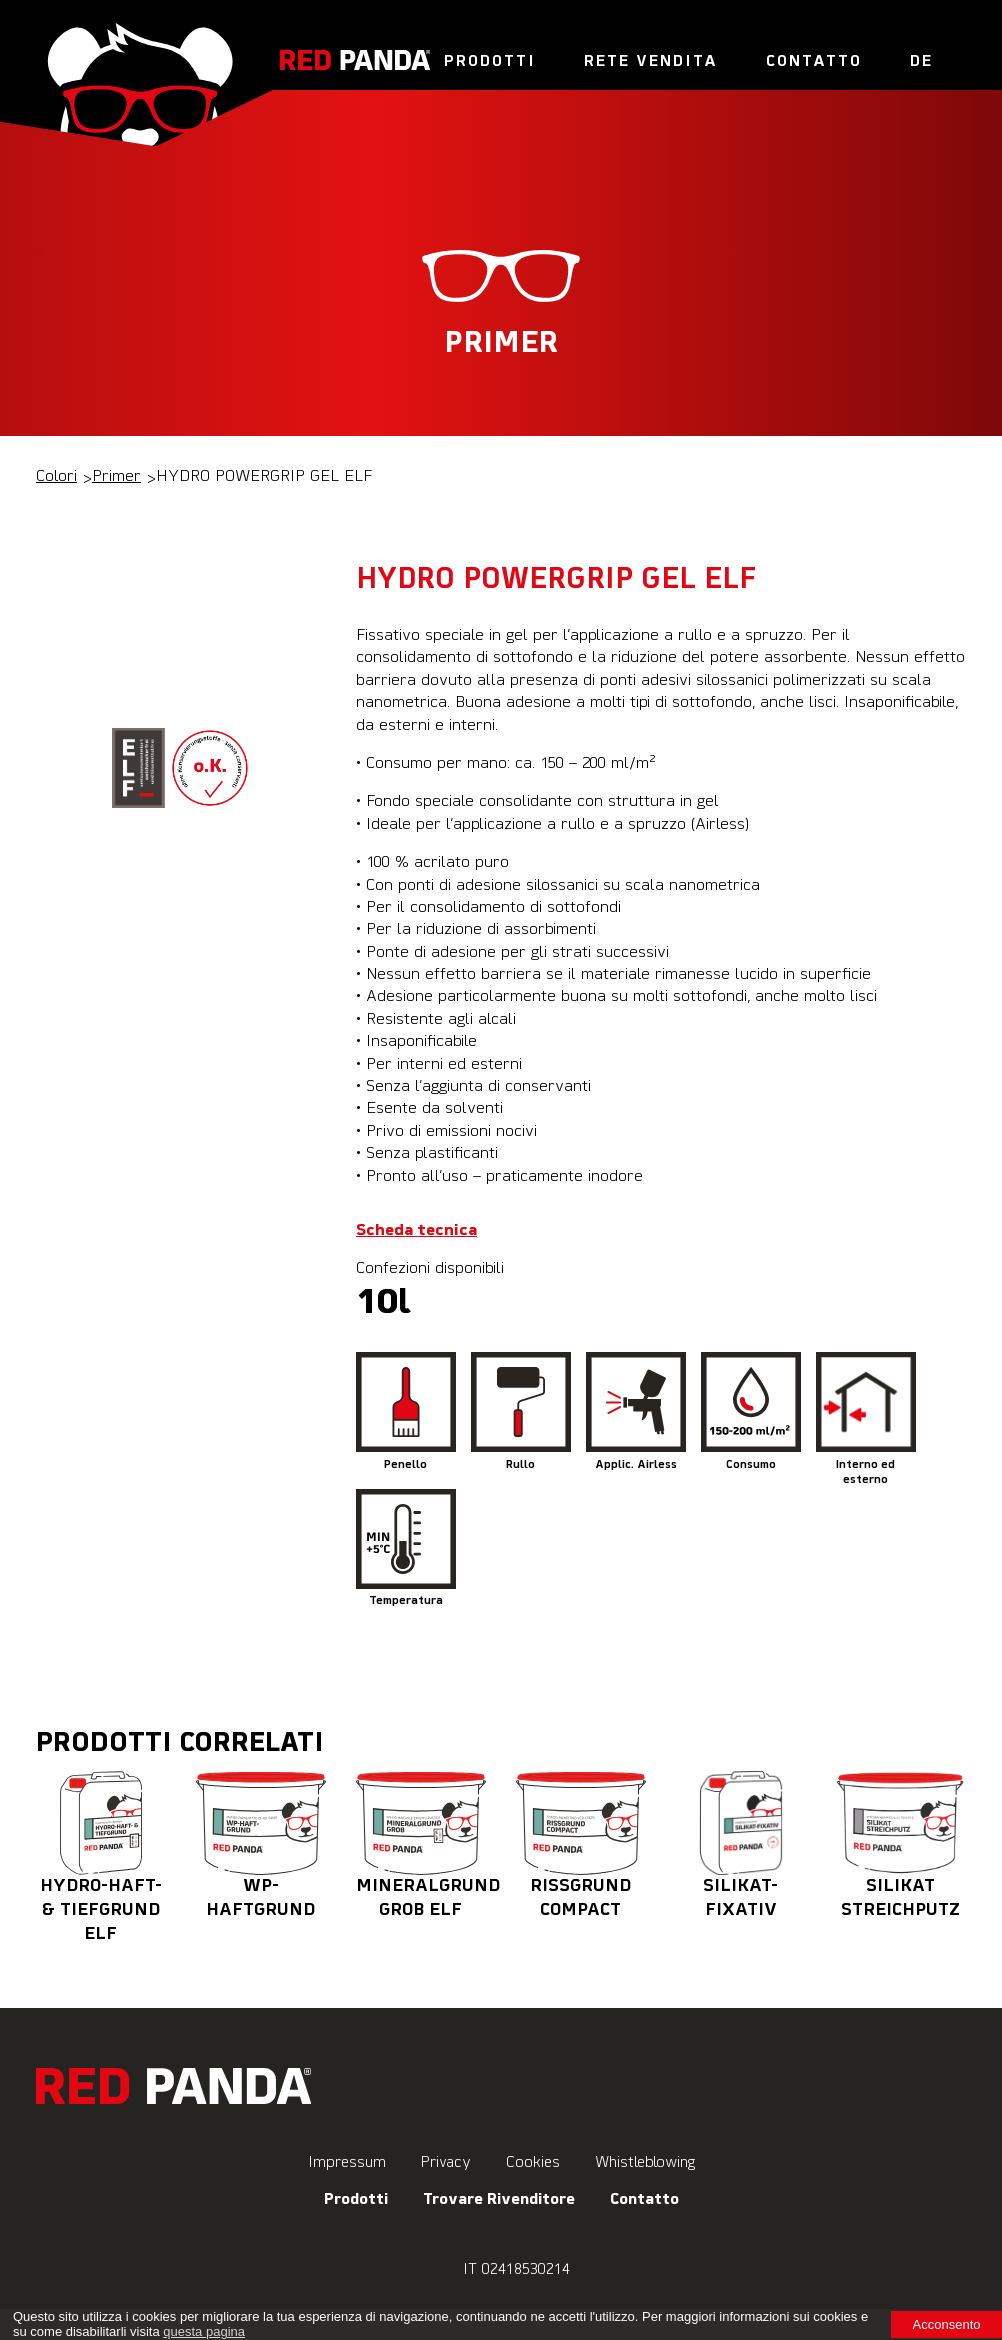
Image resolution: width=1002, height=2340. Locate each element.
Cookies (533, 2162)
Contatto (814, 62)
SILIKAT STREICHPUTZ (901, 1845)
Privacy (446, 2162)
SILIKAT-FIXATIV (741, 1845)
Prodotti (490, 62)
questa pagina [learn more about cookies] (204, 2331)
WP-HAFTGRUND (261, 1845)
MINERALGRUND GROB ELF (428, 1845)
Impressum (347, 2162)
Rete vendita (651, 62)
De (921, 62)
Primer (116, 477)
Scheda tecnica (416, 1231)
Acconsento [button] (947, 2324)
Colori (56, 477)
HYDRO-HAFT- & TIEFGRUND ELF (101, 1857)
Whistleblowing (645, 2162)
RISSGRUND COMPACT (581, 1845)
